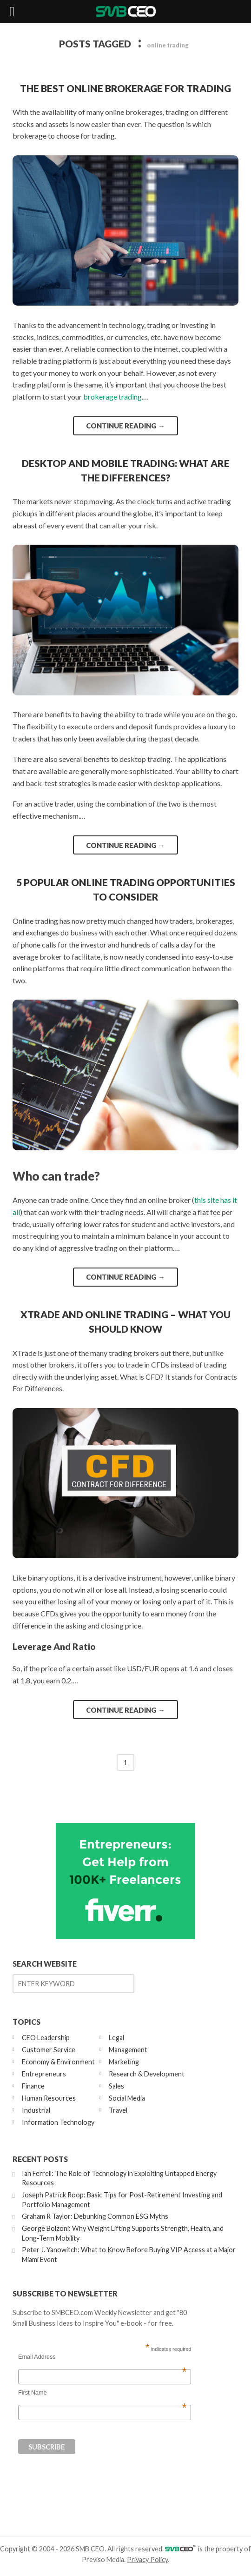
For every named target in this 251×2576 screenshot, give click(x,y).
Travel (118, 2110)
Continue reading (125, 425)
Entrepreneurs (44, 2074)
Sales (116, 2086)
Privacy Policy (147, 2559)
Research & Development (147, 2074)
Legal (116, 2038)
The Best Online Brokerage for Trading (125, 88)
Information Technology (58, 2122)
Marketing (124, 2062)
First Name (102, 2392)
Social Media (127, 2098)
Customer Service (48, 2050)
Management (128, 2050)
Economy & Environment (58, 2062)
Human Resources (49, 2098)
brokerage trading (112, 396)
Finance (33, 2086)
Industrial (36, 2110)
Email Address (102, 2357)
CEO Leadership (46, 2038)
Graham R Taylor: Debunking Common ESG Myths (95, 2216)
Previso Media (103, 2559)
